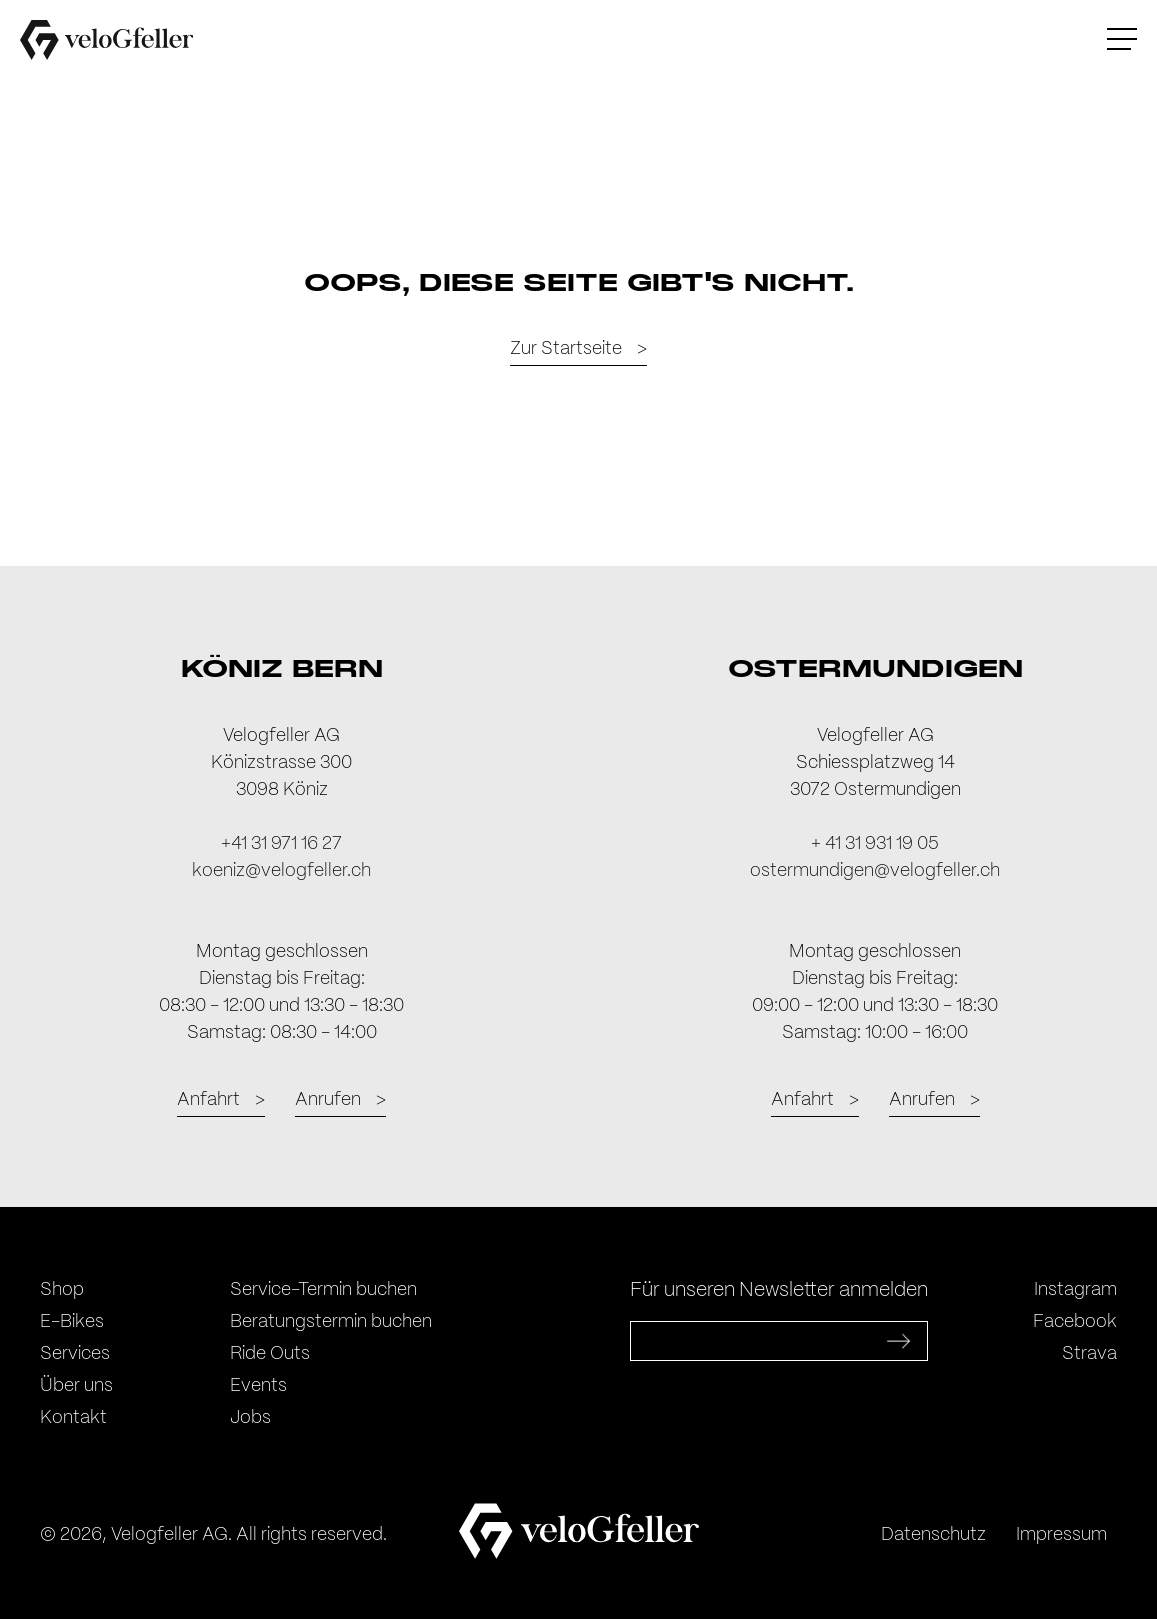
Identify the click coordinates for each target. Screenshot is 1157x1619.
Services (75, 1354)
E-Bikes (72, 1322)
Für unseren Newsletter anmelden (779, 1290)
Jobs (250, 1418)
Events (258, 1386)
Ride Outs (270, 1354)
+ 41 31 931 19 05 (875, 844)
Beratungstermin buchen (331, 1322)
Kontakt (73, 1418)
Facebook (1075, 1322)
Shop (62, 1290)
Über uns (76, 1386)
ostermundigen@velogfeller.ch (875, 871)
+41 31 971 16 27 (281, 844)
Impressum (1061, 1535)
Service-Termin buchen (323, 1290)
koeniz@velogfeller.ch (281, 871)
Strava (1089, 1354)
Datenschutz (933, 1535)
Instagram (1075, 1290)
